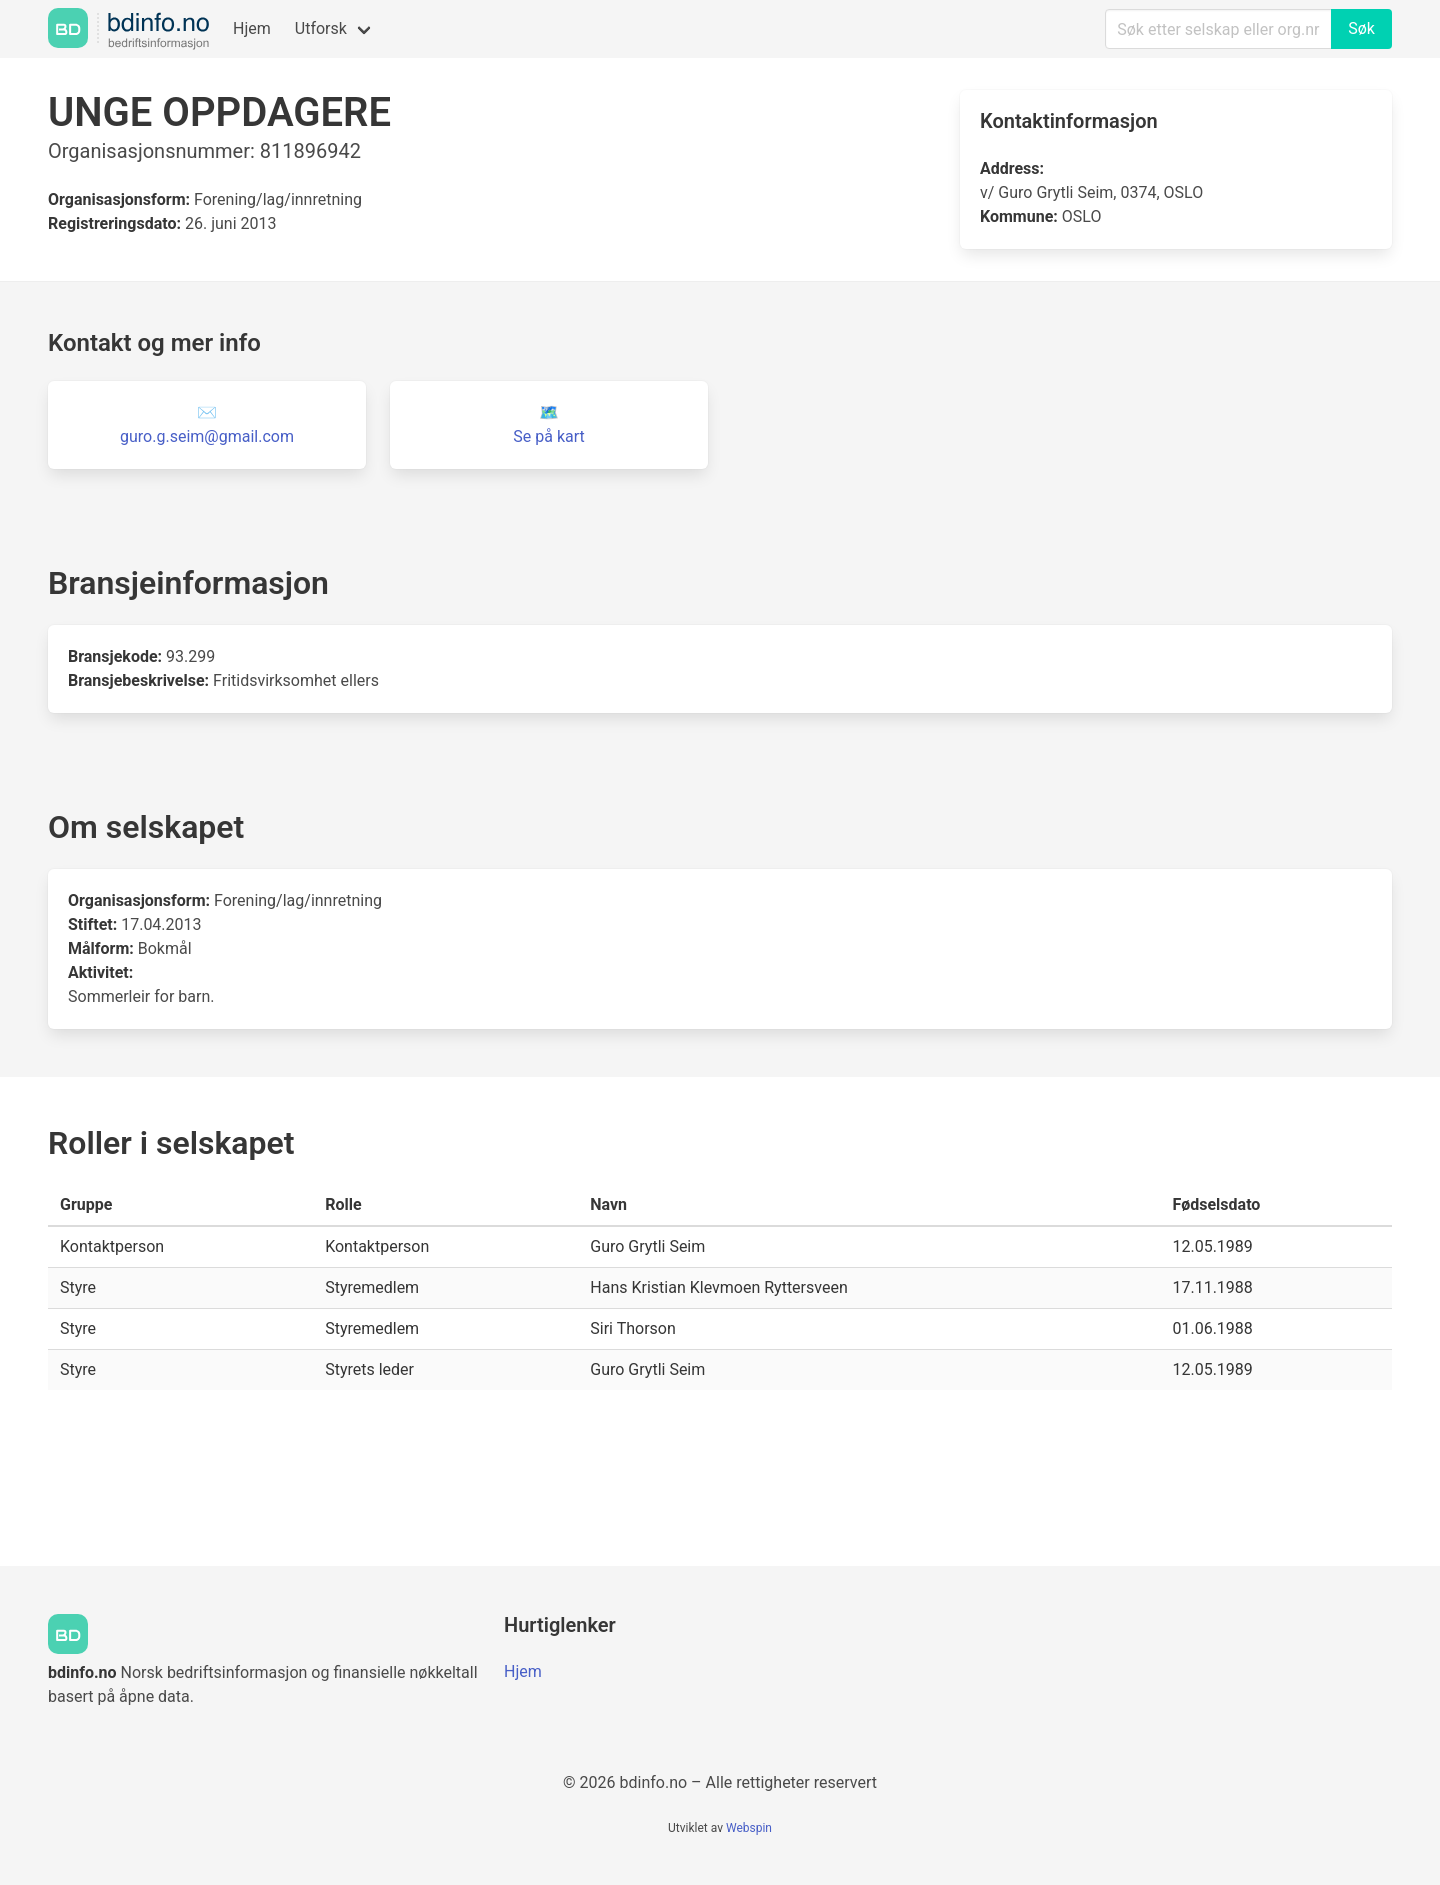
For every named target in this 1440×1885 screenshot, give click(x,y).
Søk (1361, 28)
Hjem (252, 28)
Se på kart (548, 436)
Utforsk (321, 28)
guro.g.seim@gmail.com (207, 436)
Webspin (749, 1828)
